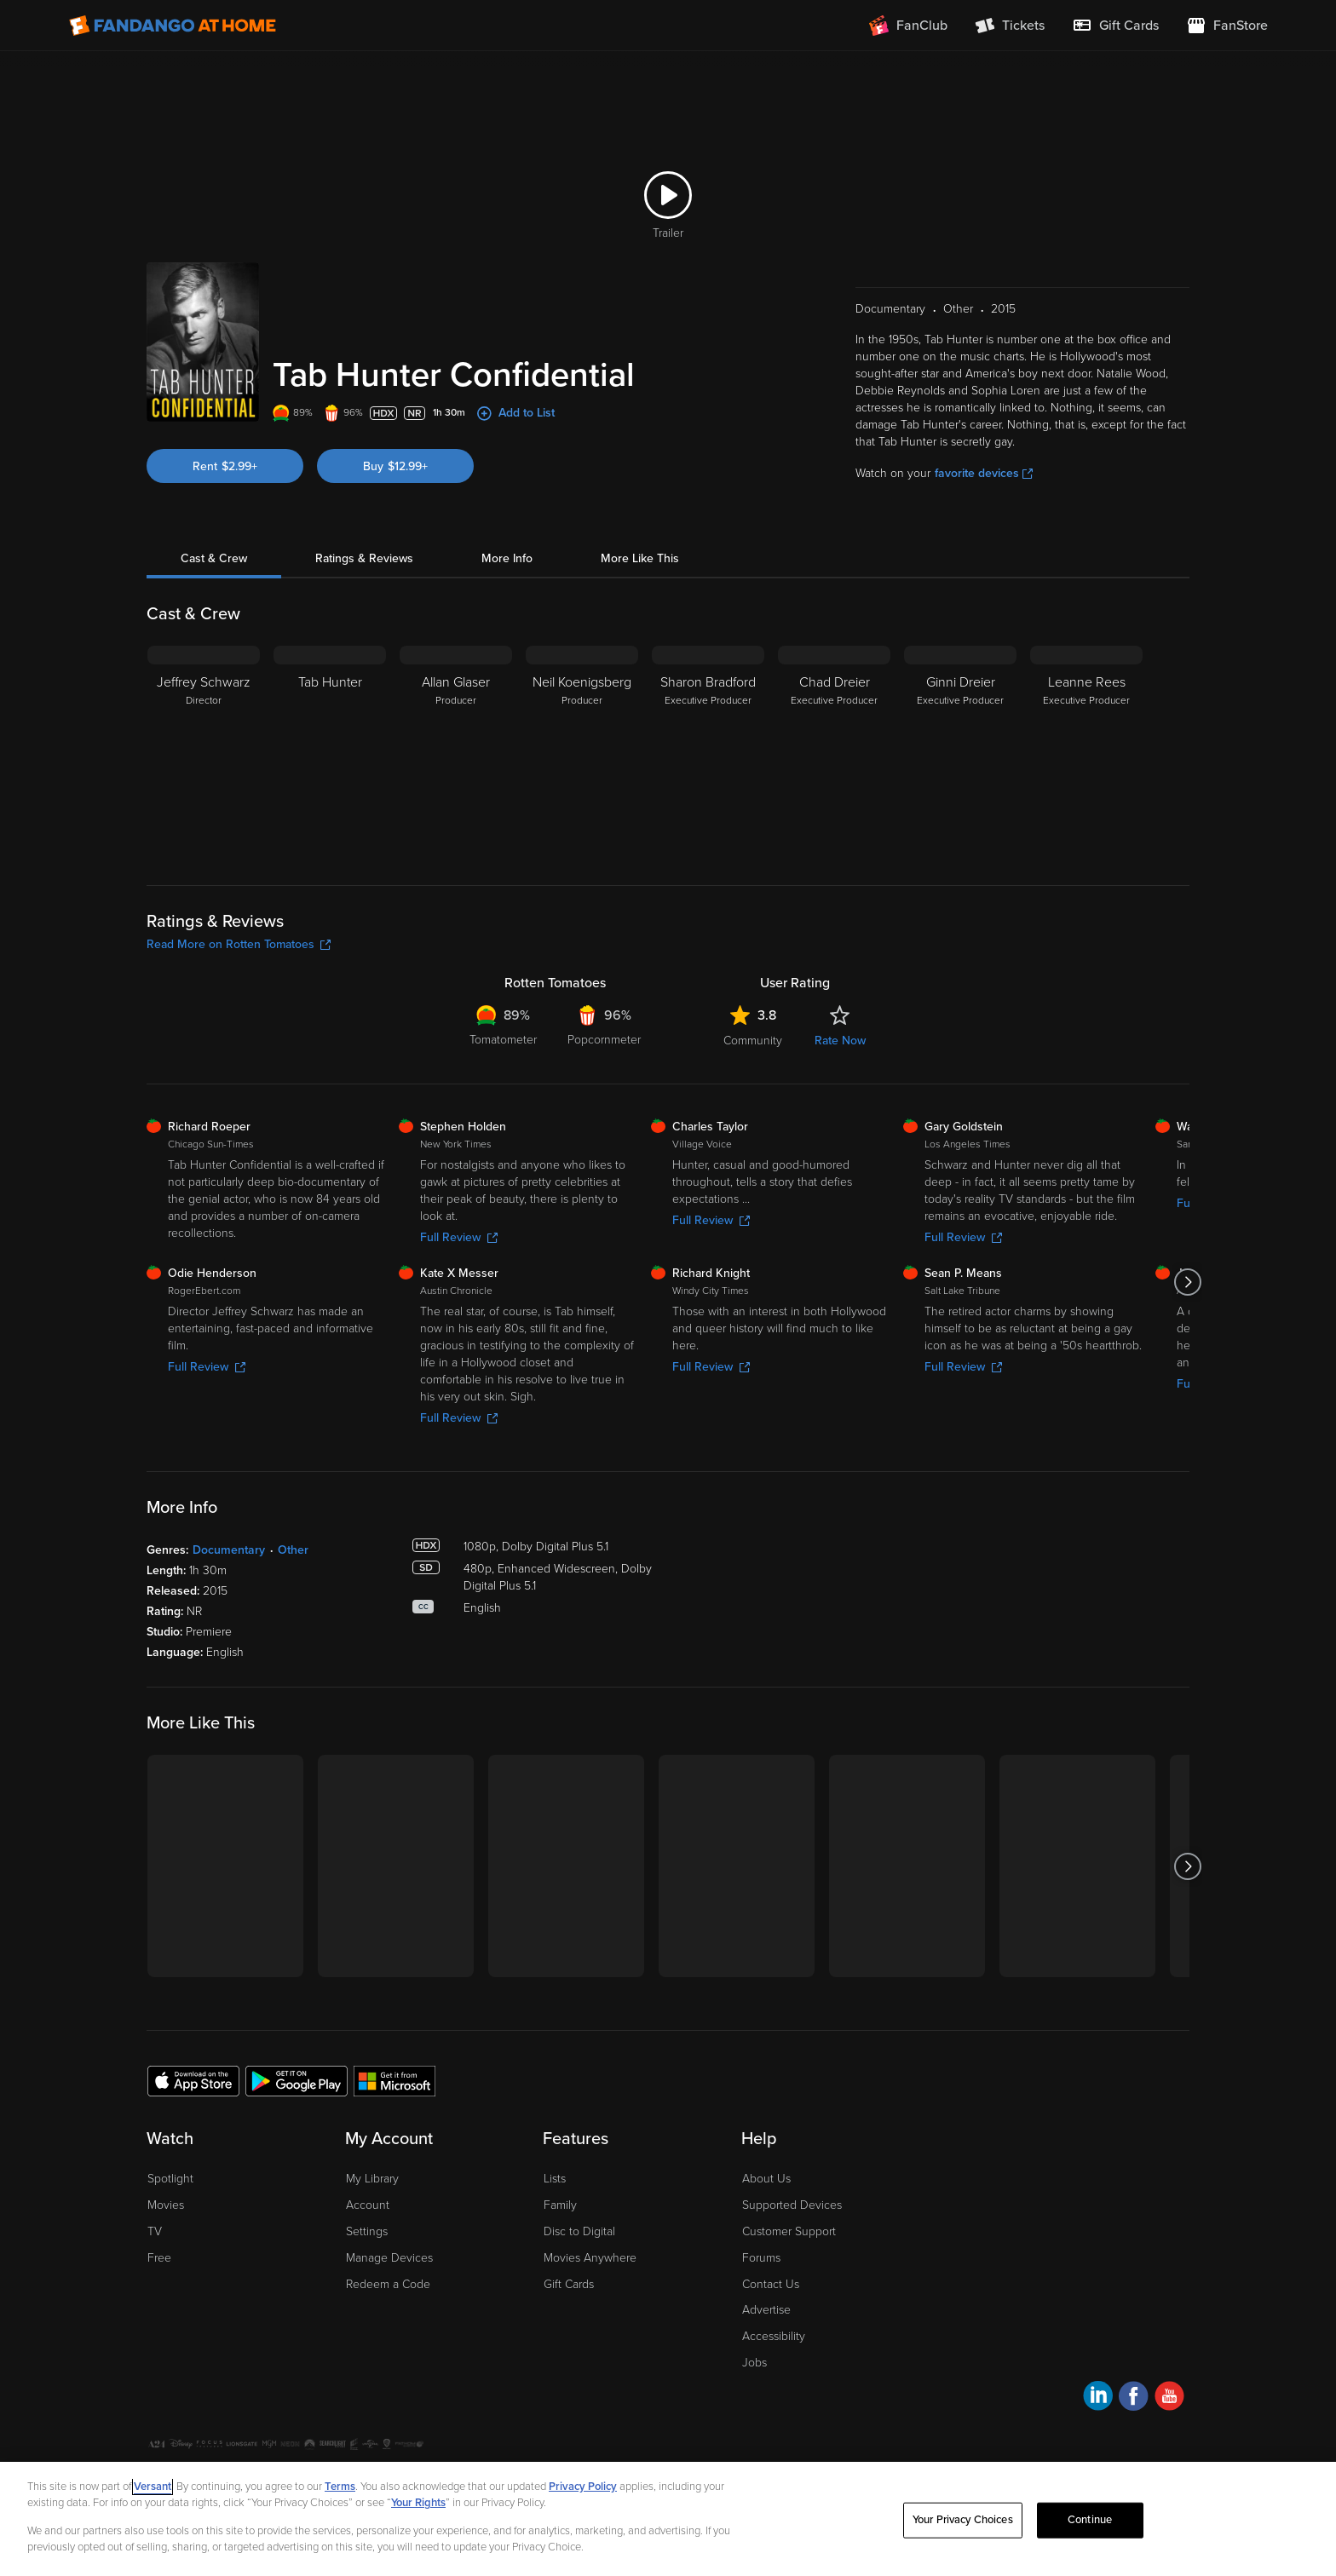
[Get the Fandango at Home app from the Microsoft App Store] (394, 2080)
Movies (165, 2205)
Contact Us (770, 2284)
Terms (340, 2486)
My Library (372, 2178)
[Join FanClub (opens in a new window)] (908, 25)
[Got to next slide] (1187, 1282)
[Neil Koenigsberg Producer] (582, 752)
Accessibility (773, 2336)
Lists (555, 2178)
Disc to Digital (579, 2231)
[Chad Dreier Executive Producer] (834, 752)
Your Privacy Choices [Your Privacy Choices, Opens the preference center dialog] (963, 2520)
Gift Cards (569, 2284)
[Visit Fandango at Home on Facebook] (1133, 2398)
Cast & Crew (214, 558)
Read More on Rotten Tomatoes (239, 944)
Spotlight (170, 2178)
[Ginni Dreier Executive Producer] (960, 752)
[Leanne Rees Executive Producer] (1086, 752)
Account (367, 2205)
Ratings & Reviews (364, 558)
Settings (367, 2231)
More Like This (640, 558)
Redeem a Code (388, 2284)
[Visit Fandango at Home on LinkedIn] (1098, 2398)
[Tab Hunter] (330, 752)
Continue (1090, 2520)
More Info (507, 558)
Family (560, 2205)
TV (154, 2231)
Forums (761, 2258)
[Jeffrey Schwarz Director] (204, 752)
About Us (766, 2178)
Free (159, 2258)
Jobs (754, 2362)
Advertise (766, 2310)
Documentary (229, 1550)
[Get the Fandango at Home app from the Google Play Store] (296, 2080)
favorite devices (984, 473)
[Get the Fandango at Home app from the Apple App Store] (193, 2080)
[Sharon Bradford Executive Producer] (708, 752)
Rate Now (840, 1040)
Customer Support (789, 2231)
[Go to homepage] (172, 25)
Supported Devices (792, 2205)
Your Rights (418, 2503)
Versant (152, 2486)
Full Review (459, 1237)
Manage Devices (389, 2258)
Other (293, 1550)
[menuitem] (1115, 25)
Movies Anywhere (590, 2258)
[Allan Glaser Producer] (456, 752)
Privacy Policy (583, 2486)
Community (752, 1040)
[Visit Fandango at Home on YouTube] (1169, 2398)
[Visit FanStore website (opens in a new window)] (1227, 25)
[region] (668, 2519)
